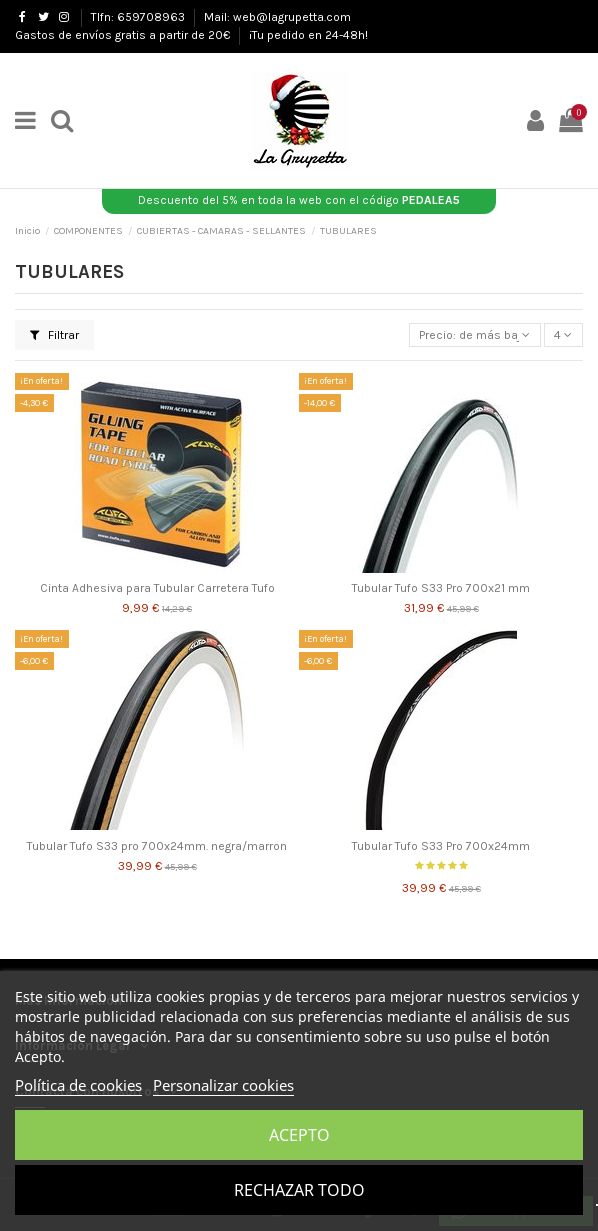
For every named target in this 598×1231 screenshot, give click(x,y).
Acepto (299, 1135)
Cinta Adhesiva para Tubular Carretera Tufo (157, 588)
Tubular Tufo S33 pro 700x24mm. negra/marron (157, 846)
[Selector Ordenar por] (475, 335)
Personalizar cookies (223, 1085)
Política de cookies (78, 1085)
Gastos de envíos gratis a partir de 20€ (124, 35)
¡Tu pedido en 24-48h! (308, 35)
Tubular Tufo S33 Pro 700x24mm (441, 846)
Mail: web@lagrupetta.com (277, 17)
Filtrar (54, 335)
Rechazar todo (299, 1190)
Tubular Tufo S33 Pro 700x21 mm (441, 588)
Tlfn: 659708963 (139, 17)
